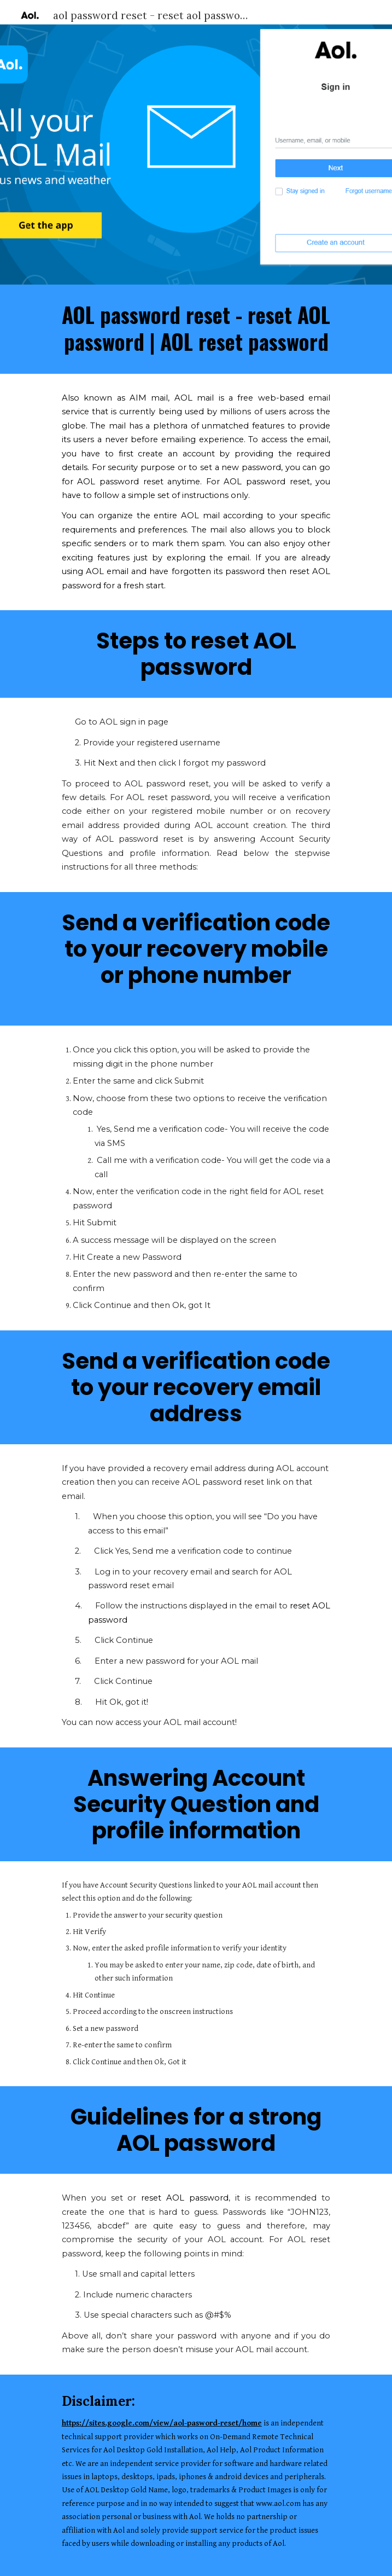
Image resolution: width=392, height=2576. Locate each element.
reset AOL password (185, 2198)
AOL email (107, 571)
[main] (196, 329)
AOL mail (200, 515)
